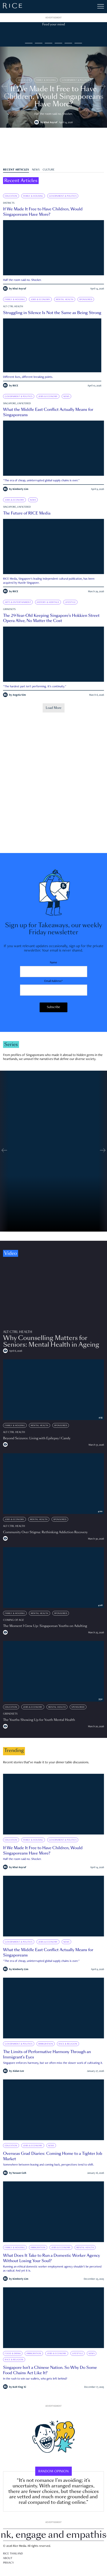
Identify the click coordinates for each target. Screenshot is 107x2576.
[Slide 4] (68, 43)
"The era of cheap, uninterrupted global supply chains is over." (41, 480)
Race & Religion (68, 2044)
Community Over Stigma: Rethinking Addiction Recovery (45, 1532)
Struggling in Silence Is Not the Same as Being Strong (52, 312)
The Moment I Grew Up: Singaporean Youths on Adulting (45, 1626)
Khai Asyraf (50, 122)
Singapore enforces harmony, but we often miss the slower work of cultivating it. (53, 2063)
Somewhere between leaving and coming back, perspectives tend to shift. (48, 2165)
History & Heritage (48, 602)
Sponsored (86, 299)
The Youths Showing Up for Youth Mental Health (39, 1720)
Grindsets (9, 609)
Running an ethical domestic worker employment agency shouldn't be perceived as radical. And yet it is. (52, 2269)
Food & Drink (13, 2353)
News (36, 169)
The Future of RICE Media (26, 513)
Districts (8, 203)
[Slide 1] (38, 43)
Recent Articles (16, 169)
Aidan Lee (18, 2071)
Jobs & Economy (40, 299)
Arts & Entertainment (18, 602)
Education (24, 80)
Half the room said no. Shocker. (22, 280)
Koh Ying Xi (19, 2387)
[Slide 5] (78, 43)
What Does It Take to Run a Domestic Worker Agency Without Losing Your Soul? (51, 2258)
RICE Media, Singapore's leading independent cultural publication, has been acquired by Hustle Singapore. (48, 581)
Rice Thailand (13, 2553)
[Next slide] (102, 87)
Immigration (45, 2044)
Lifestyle (70, 602)
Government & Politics (75, 80)
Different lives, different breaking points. (28, 377)
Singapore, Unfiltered (17, 403)
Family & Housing (46, 80)
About (7, 2558)
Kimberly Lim (20, 489)
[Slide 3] (58, 43)
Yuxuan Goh (19, 2173)
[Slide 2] (48, 43)
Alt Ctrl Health (13, 306)
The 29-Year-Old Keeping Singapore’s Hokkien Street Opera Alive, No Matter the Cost (51, 618)
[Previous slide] (4, 87)
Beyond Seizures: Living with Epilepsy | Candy (36, 1438)
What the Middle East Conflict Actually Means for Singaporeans (48, 412)
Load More (53, 708)
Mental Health (64, 299)
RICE (15, 386)
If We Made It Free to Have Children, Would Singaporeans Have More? (43, 211)
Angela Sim (19, 695)
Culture (48, 169)
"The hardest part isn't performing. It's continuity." (34, 686)
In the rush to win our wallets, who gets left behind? (35, 2379)
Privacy (8, 2563)
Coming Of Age (13, 1620)
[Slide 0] (29, 43)
